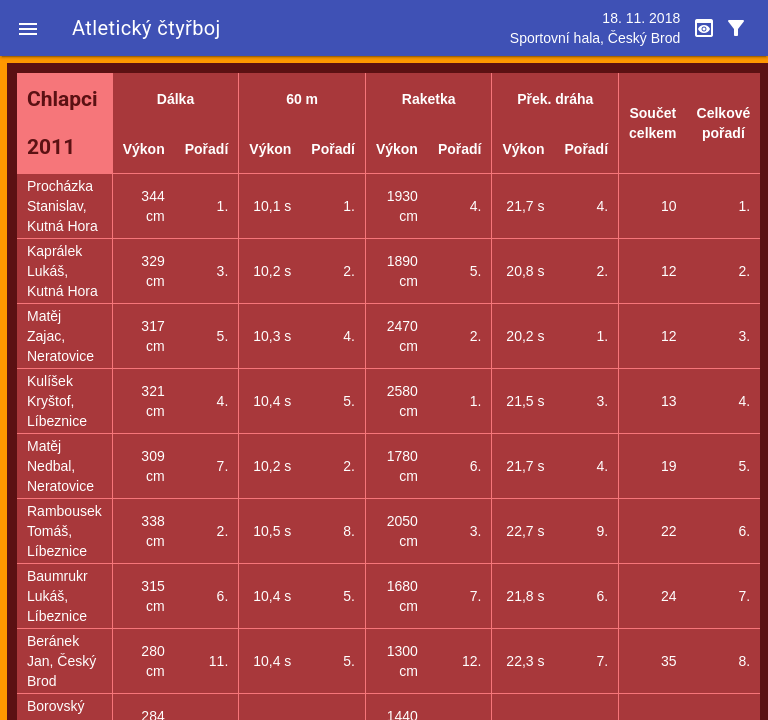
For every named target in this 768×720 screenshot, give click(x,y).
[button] (28, 28)
